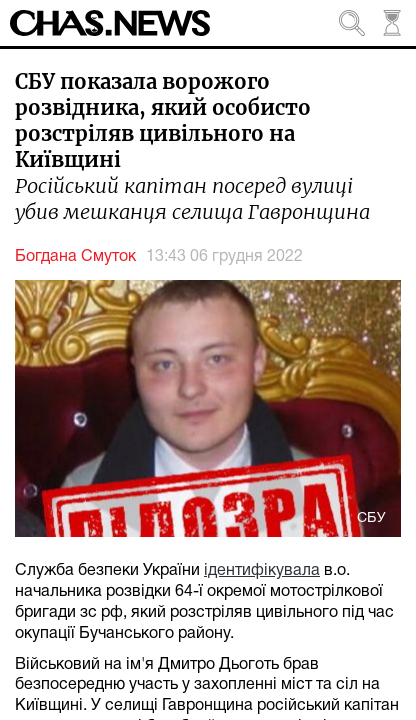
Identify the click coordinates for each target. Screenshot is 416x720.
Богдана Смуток (75, 257)
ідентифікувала (262, 571)
